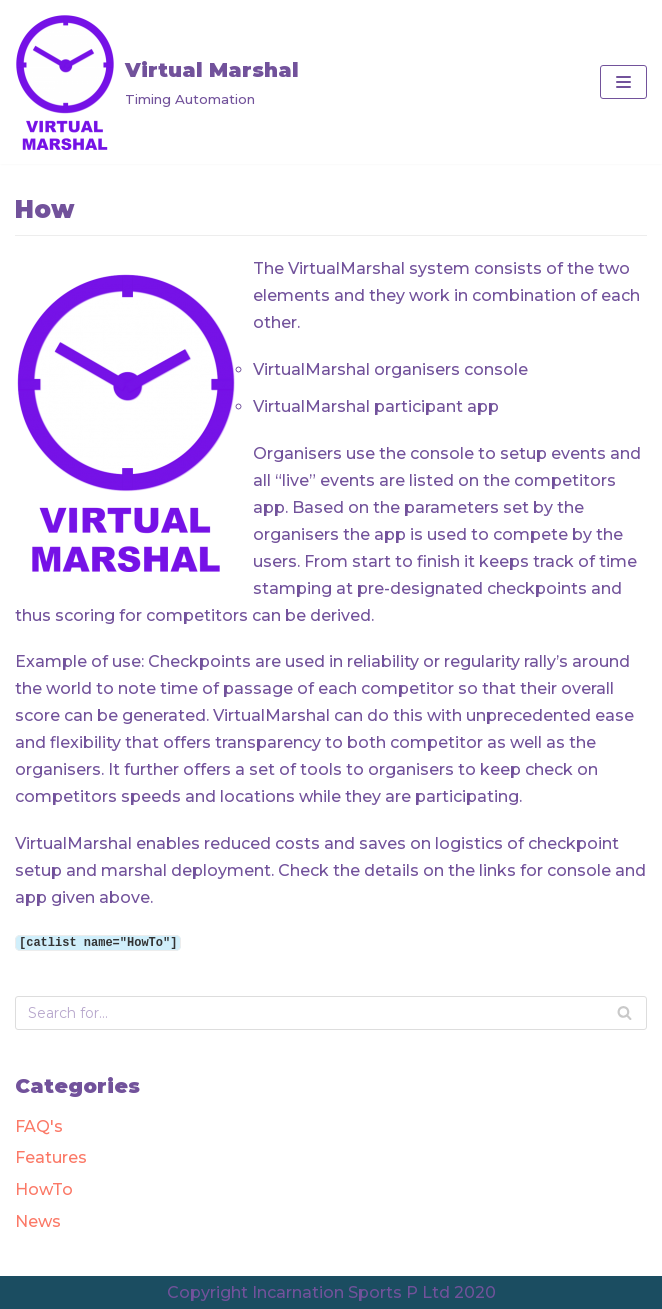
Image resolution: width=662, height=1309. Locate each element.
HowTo (44, 1188)
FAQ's (39, 1125)
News (38, 1220)
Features (51, 1156)
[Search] (624, 1012)
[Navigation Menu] (623, 82)
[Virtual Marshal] (157, 82)
